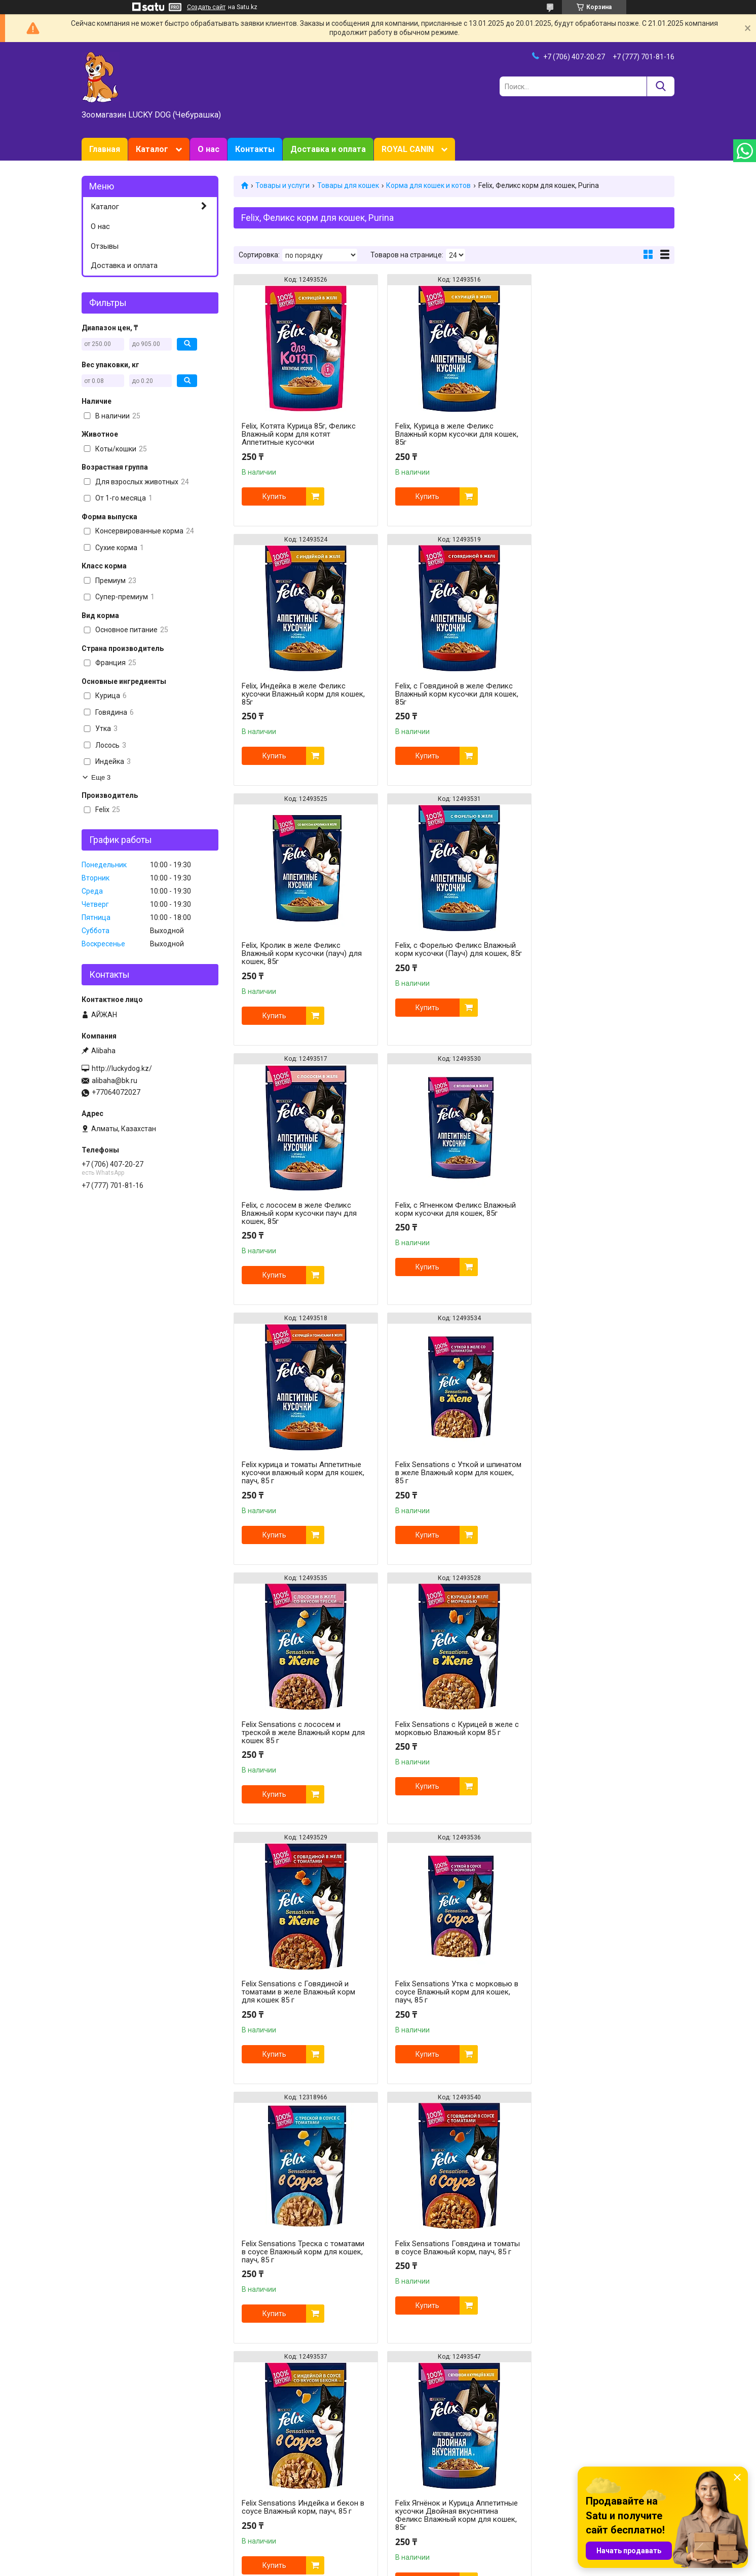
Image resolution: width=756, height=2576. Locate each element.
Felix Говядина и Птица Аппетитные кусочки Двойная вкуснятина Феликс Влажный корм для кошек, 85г (303, 2004)
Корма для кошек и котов (428, 185)
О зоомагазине (107, 2479)
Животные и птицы (265, 2500)
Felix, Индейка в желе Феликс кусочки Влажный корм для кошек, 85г (602, 434)
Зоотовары (100, 2468)
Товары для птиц (261, 2489)
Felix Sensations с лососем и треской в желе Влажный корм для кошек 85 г (452, 1213)
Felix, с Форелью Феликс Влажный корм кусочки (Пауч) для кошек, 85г (601, 694)
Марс (544, 2468)
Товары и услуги (282, 185)
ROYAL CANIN (408, 149)
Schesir (547, 2479)
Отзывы (105, 246)
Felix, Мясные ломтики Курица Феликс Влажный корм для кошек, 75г (452, 2268)
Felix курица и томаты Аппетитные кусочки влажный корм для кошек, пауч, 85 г (602, 953)
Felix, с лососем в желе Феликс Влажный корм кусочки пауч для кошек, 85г (299, 953)
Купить (274, 496)
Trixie (544, 2500)
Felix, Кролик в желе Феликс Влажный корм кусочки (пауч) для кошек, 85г (451, 694)
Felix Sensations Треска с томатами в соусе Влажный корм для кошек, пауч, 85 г (602, 1472)
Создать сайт (206, 7)
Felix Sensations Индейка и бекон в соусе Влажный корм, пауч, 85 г (452, 1728)
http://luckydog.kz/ (122, 1068)
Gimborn (397, 2500)
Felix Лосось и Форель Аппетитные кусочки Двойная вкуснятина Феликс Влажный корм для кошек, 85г (452, 2004)
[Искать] (660, 86)
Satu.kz (422, 2557)
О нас (208, 149)
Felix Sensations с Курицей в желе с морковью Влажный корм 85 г (603, 1209)
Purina (394, 2468)
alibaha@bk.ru (114, 1080)
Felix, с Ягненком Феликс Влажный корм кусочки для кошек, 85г (451, 949)
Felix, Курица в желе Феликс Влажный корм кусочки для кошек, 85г (452, 434)
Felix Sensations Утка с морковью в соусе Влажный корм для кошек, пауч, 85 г (452, 1472)
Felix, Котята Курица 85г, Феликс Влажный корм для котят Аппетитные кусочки (299, 434)
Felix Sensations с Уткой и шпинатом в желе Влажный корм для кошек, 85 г (299, 1213)
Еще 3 (100, 777)
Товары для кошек (348, 185)
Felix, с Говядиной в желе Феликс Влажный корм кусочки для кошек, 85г (303, 694)
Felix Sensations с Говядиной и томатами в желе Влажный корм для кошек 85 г (298, 1472)
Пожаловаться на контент (390, 2566)
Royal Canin (403, 2457)
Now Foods (401, 2489)
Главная (104, 149)
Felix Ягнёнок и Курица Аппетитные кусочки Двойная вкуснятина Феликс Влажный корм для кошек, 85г (602, 1736)
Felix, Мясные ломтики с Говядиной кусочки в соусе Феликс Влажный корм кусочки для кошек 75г (304, 2268)
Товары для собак (263, 2468)
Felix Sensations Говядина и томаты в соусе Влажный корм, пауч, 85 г (297, 1732)
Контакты (255, 149)
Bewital (547, 2489)
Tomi (544, 2457)
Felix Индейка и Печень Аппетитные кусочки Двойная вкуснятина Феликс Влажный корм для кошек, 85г (602, 2004)
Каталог (152, 149)
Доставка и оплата (328, 149)
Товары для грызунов (269, 2479)
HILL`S (394, 2479)
